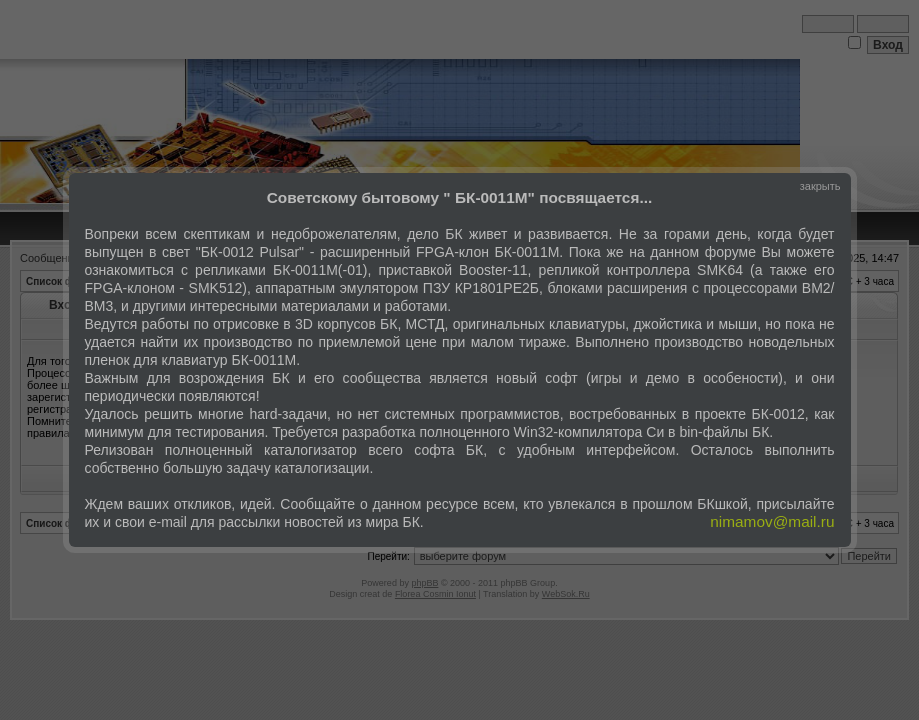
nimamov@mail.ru (772, 521)
